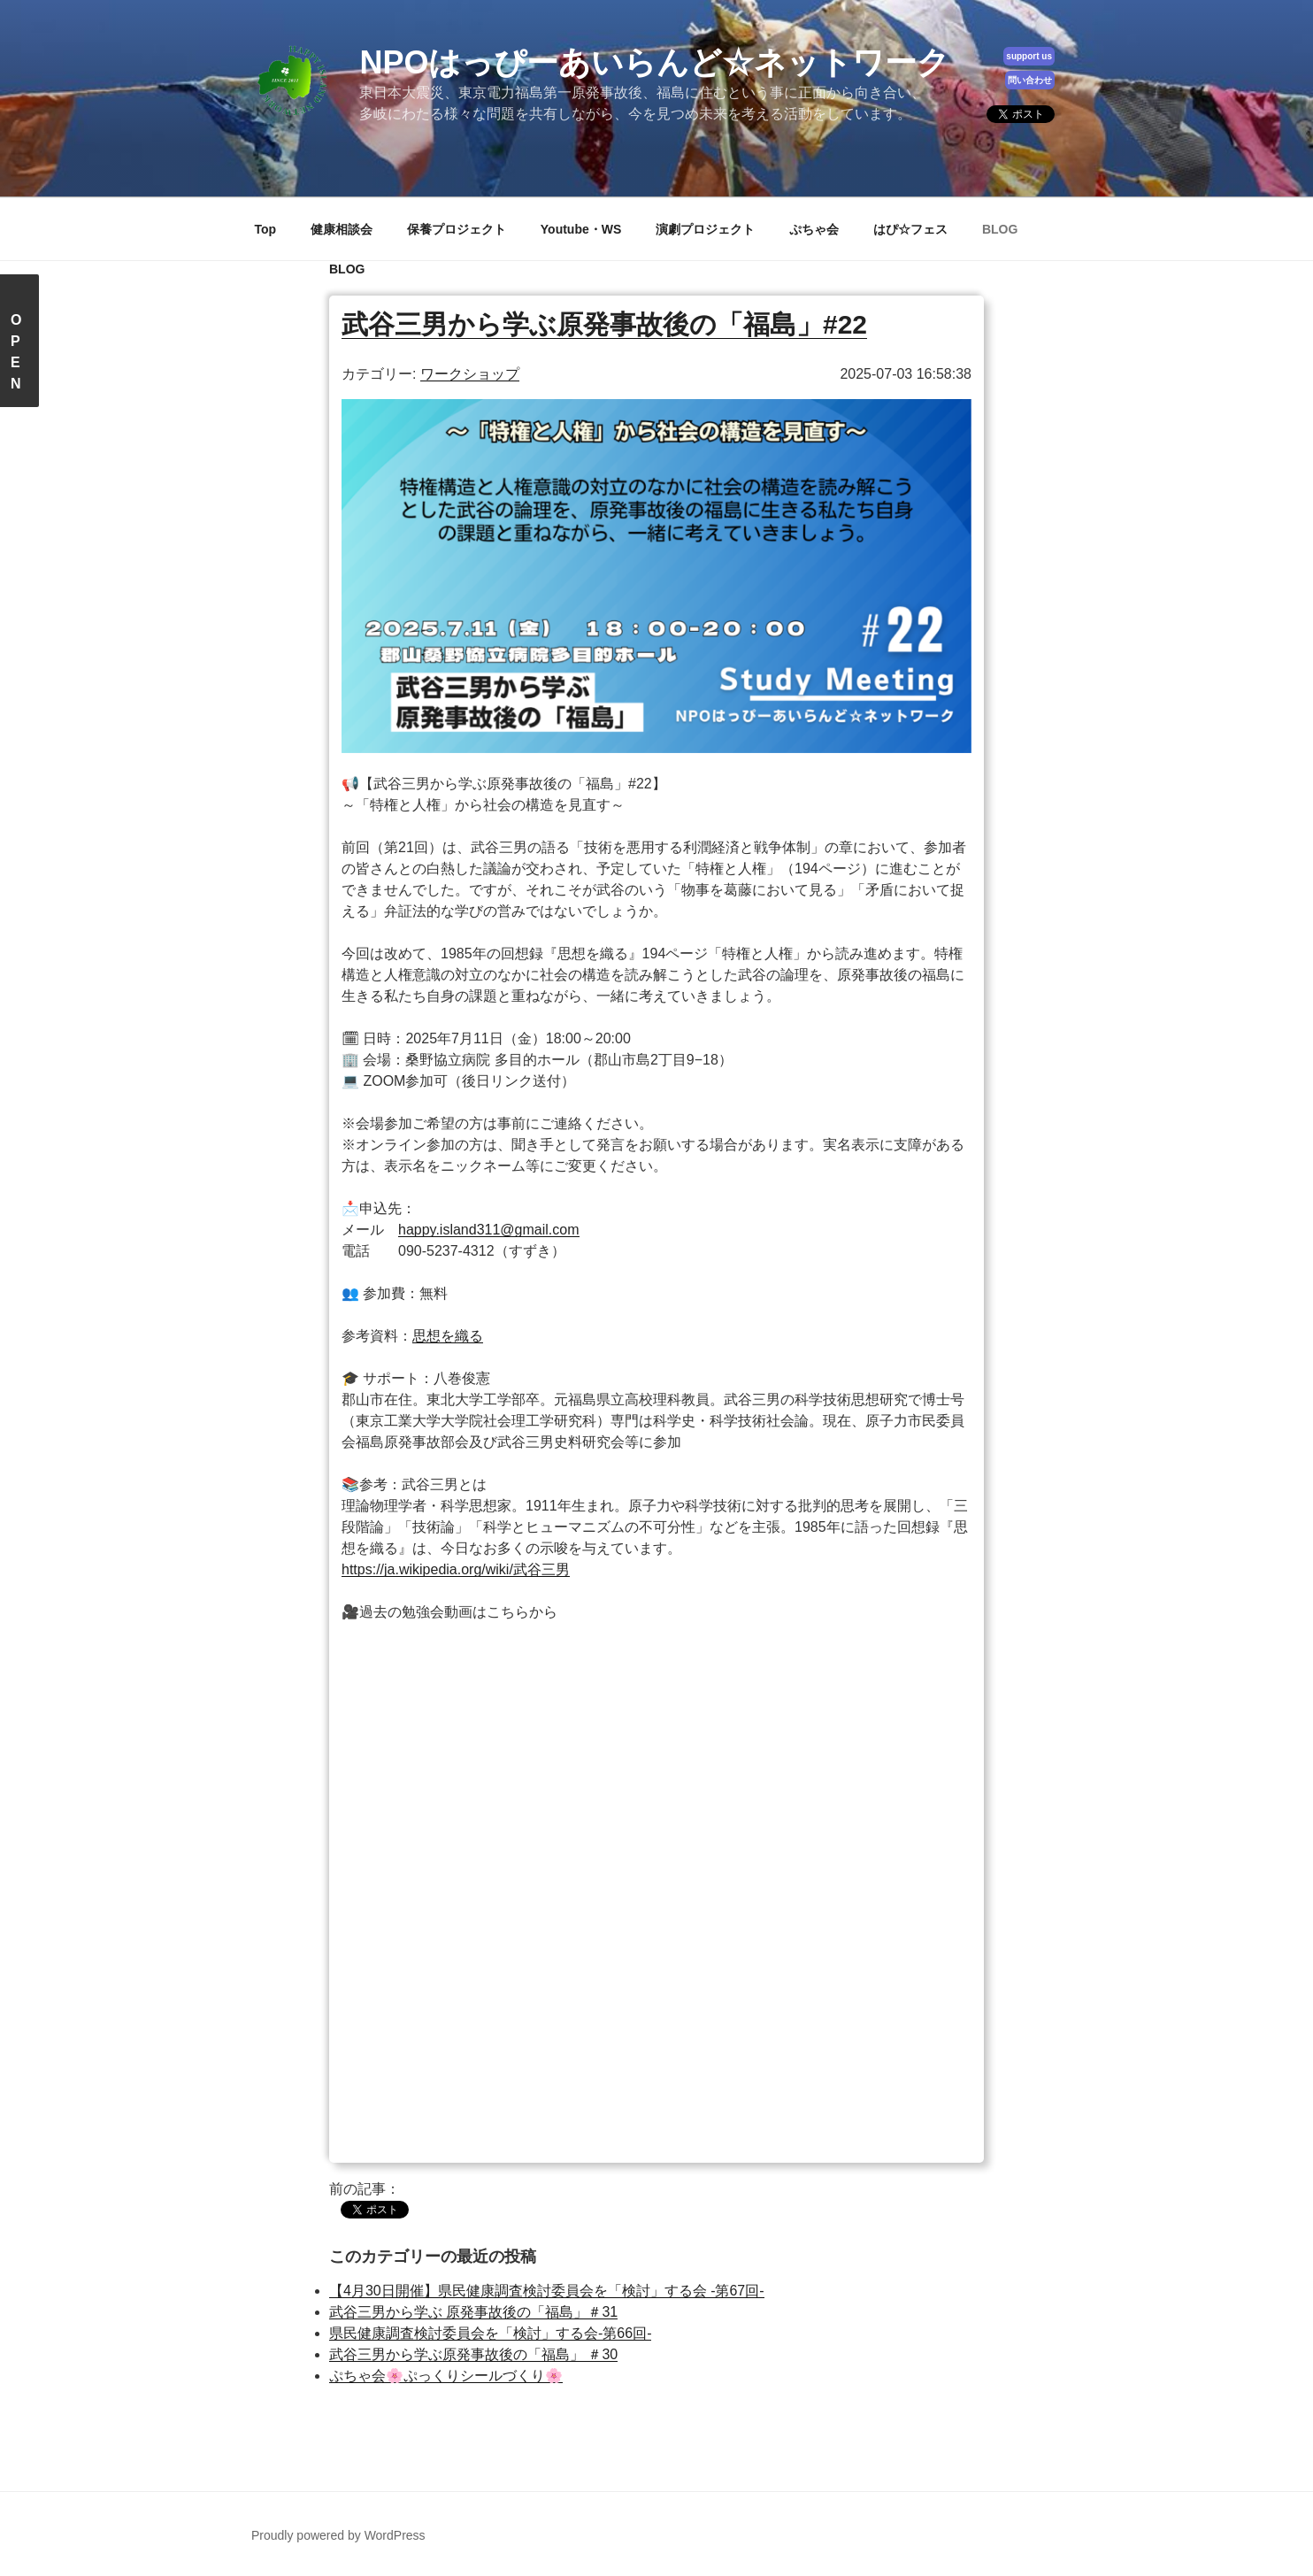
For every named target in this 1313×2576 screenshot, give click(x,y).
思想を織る (447, 1335)
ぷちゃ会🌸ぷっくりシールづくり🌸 (446, 2375)
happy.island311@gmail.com (489, 1229)
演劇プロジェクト (705, 229)
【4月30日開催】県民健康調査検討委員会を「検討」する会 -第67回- (546, 2290)
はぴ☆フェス (910, 229)
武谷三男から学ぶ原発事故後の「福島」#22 (604, 324)
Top (266, 229)
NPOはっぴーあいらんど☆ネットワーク (654, 62)
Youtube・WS (581, 229)
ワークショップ (469, 373)
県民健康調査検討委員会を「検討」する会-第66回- (490, 2333)
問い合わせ (1030, 80)
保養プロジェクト (456, 229)
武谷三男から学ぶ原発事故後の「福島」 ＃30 (473, 2354)
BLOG (999, 229)
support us (1029, 56)
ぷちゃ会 (814, 229)
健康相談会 (341, 229)
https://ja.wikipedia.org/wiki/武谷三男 (456, 1569)
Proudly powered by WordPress (338, 2535)
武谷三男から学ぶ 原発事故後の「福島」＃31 (473, 2311)
